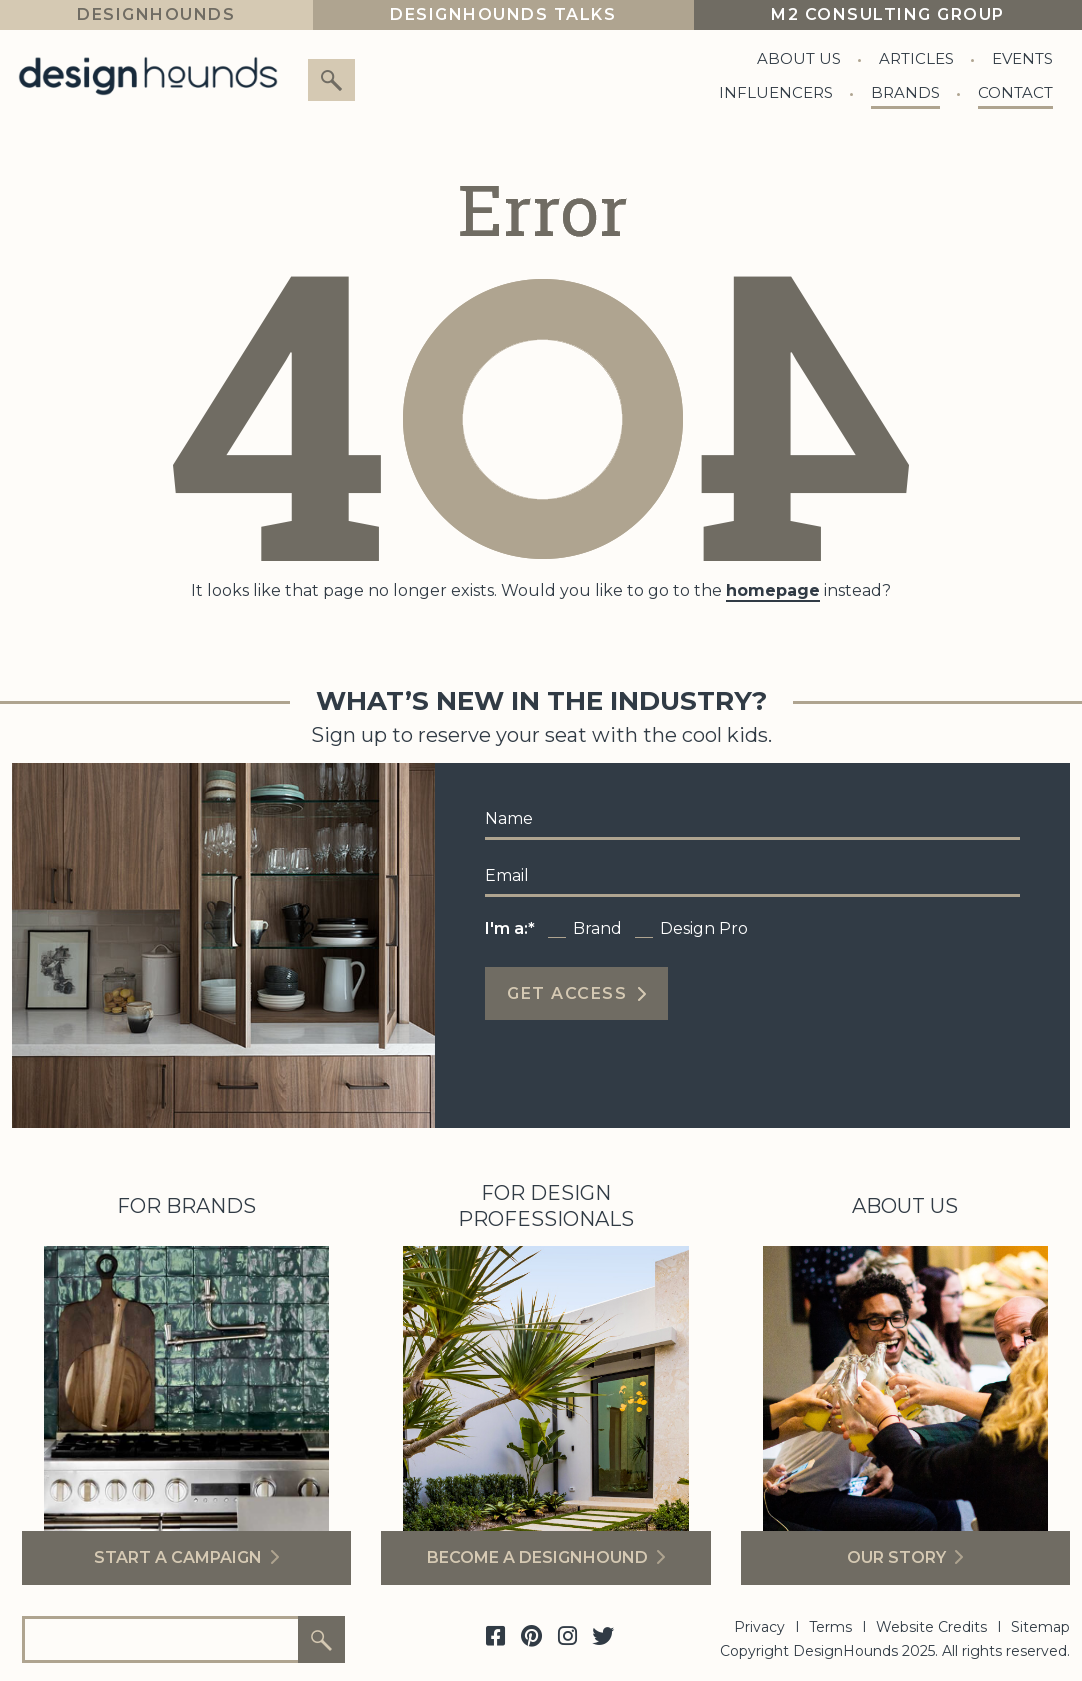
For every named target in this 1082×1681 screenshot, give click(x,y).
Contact (1015, 92)
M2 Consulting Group (888, 14)
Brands (905, 92)
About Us (799, 58)
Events (1022, 58)
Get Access (567, 993)
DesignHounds (156, 14)
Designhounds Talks (503, 14)
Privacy (759, 1627)
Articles (916, 58)
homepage (773, 590)
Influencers (776, 92)
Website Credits (931, 1627)
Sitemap (1040, 1627)
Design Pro (704, 928)
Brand (597, 928)
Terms (830, 1627)
